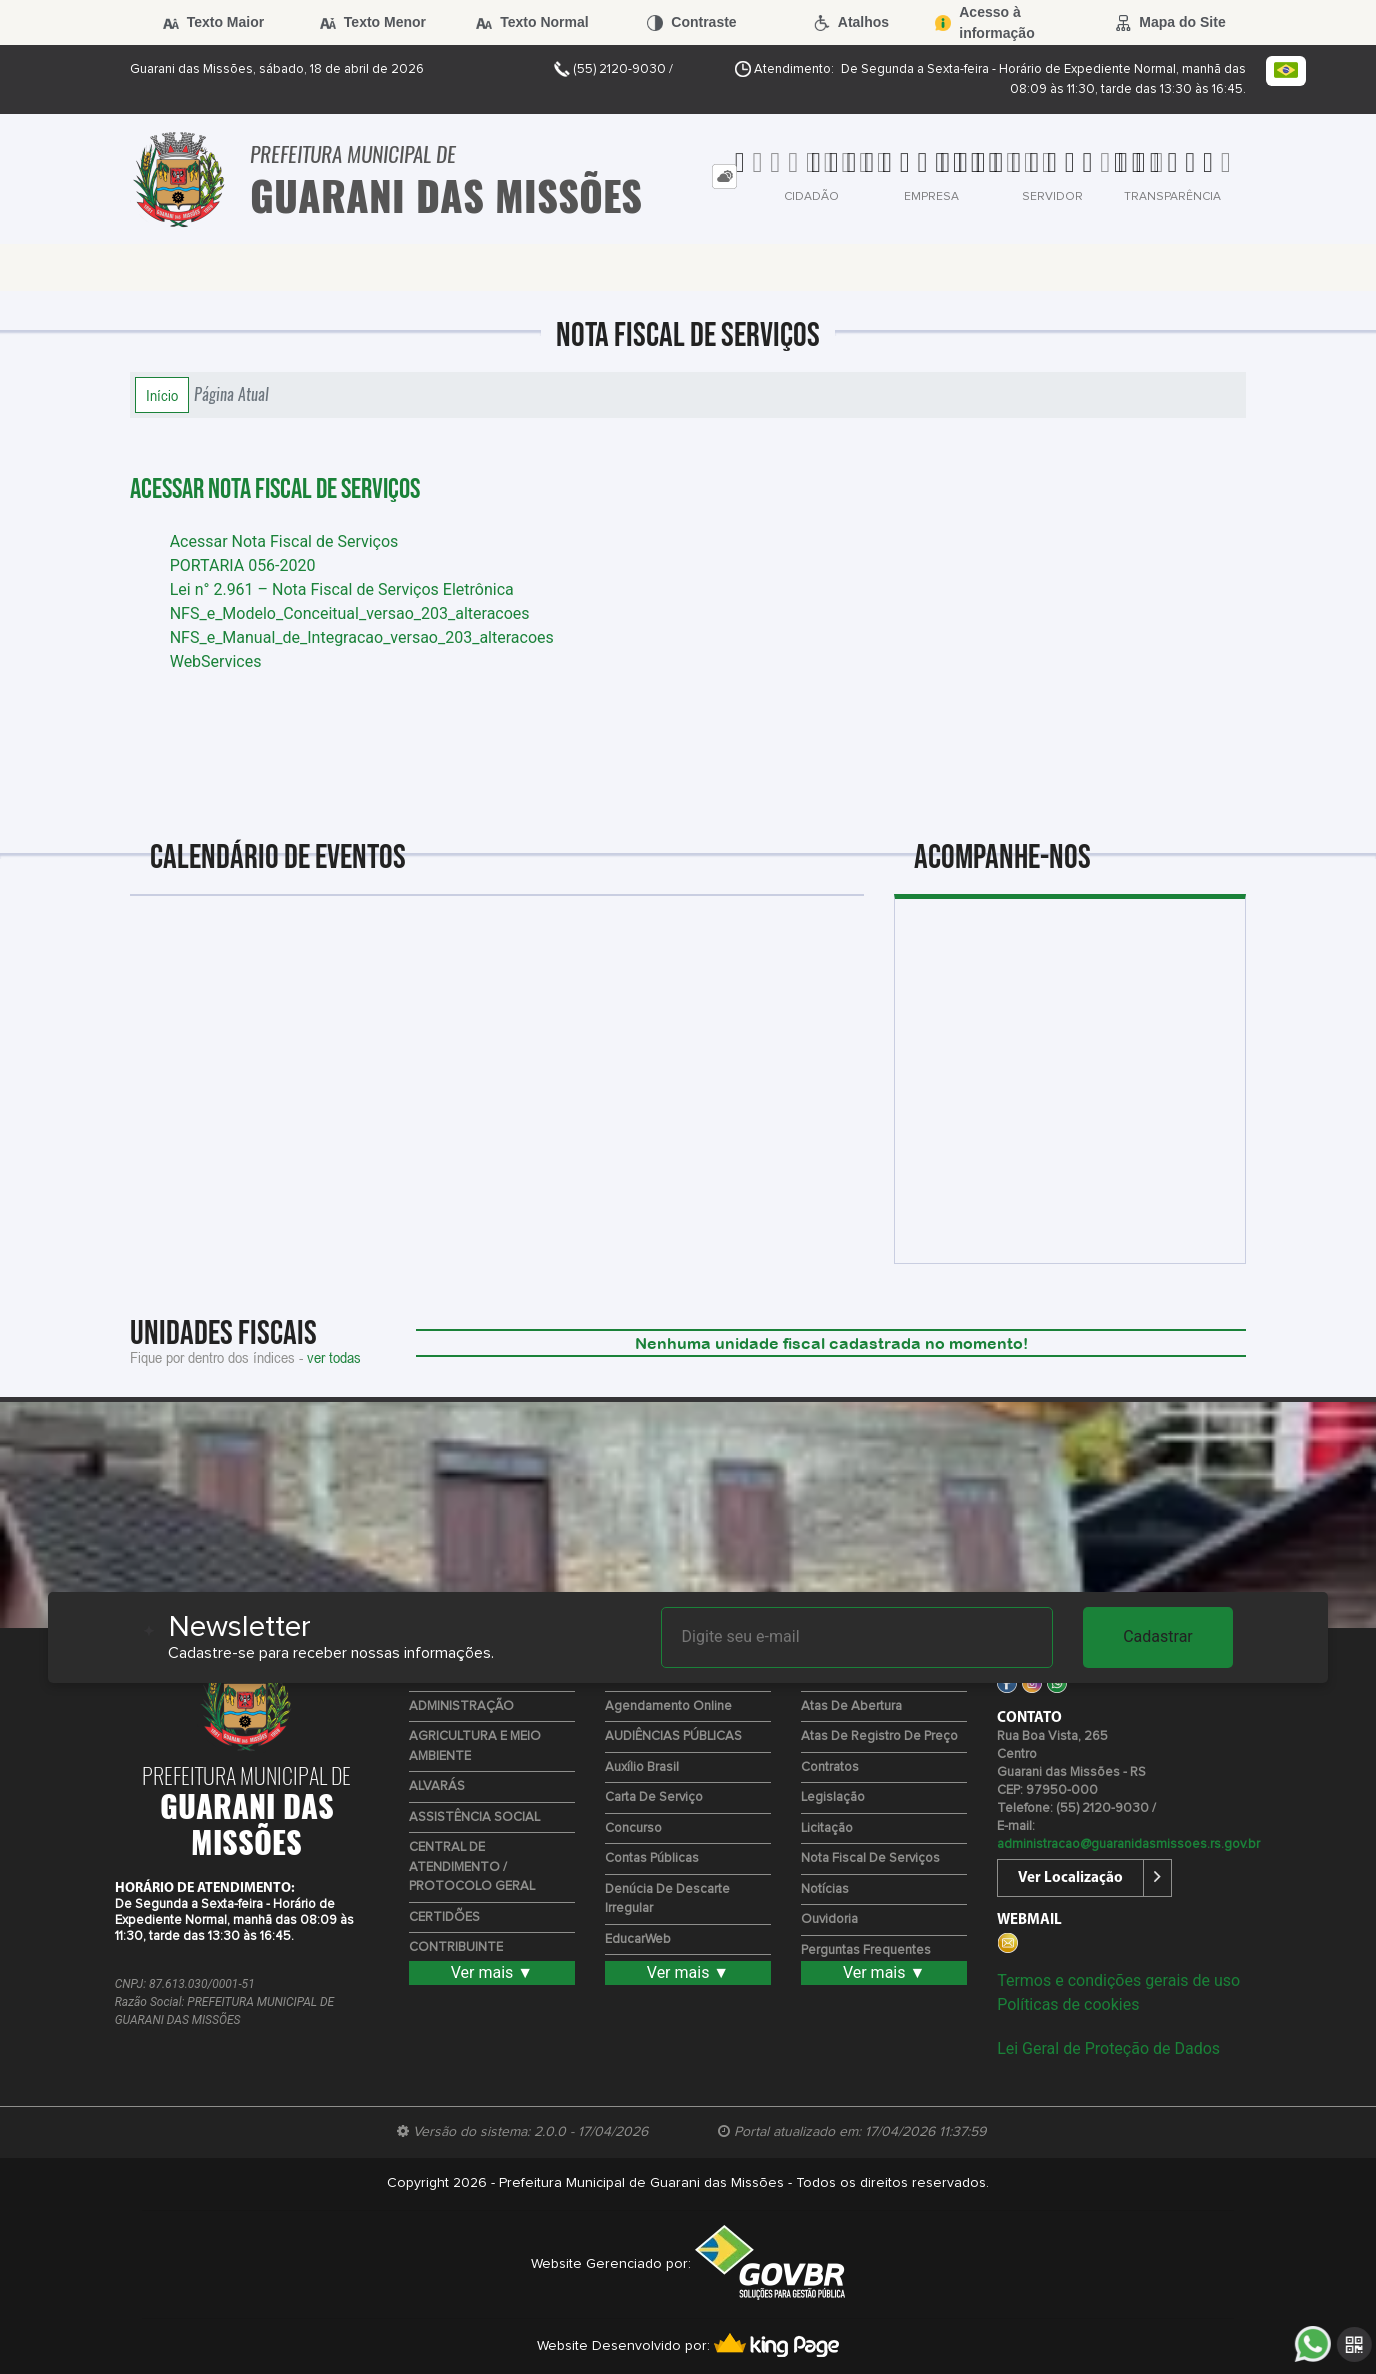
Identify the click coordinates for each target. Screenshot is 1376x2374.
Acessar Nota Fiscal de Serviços (275, 489)
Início (162, 395)
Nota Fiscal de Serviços (870, 1858)
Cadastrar (1158, 1636)
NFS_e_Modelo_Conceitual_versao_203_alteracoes (350, 613)
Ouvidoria (829, 1919)
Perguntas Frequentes (866, 1950)
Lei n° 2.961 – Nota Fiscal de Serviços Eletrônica (342, 589)
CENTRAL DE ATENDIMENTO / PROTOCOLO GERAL (472, 1867)
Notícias (825, 1889)
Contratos (830, 1767)
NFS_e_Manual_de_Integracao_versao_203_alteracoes (362, 637)
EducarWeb (638, 1939)
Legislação (833, 1797)
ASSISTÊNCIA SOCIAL (474, 1817)
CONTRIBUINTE (456, 1947)
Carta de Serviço (654, 1797)
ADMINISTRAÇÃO (461, 1706)
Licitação (827, 1828)
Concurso (633, 1828)
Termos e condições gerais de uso (1118, 1980)
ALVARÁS (437, 1786)
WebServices (216, 661)
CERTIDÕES (444, 1917)
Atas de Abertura (851, 1706)
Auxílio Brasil (642, 1767)
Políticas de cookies (1068, 2004)
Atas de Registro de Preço (879, 1736)
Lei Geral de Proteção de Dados (1108, 2048)
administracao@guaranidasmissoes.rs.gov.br (1128, 1844)
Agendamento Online (668, 1706)
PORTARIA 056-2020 (243, 565)
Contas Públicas (652, 1858)
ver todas (334, 1357)
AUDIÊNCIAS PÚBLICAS (673, 1736)
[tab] (724, 176)
